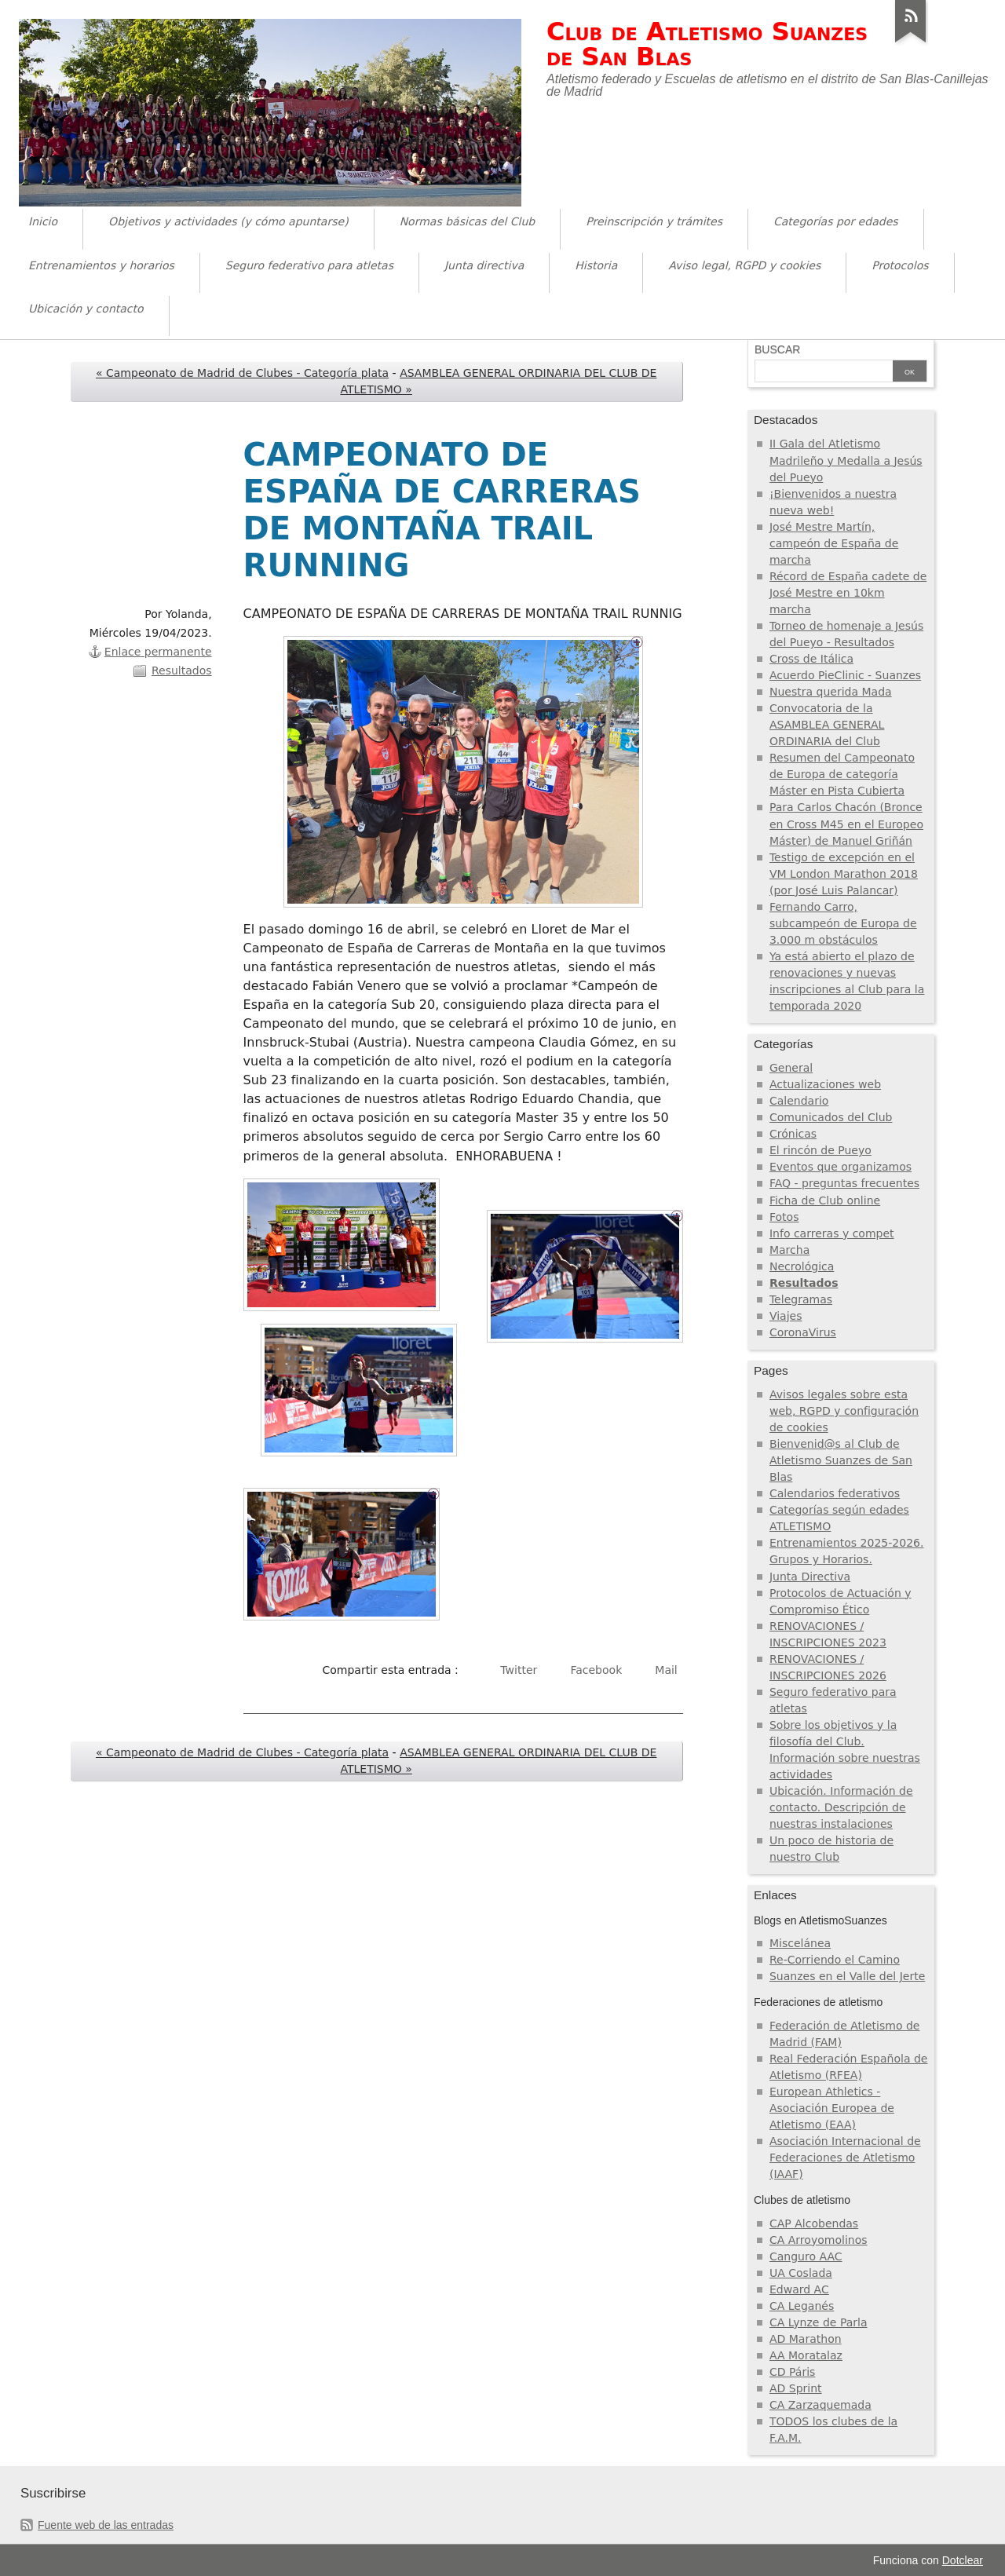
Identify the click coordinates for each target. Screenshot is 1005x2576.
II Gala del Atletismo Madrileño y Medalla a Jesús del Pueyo (846, 460)
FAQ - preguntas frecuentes (844, 1183)
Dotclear (962, 2560)
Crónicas (793, 1133)
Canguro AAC (805, 2256)
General (791, 1067)
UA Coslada (800, 2273)
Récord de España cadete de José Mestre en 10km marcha (847, 593)
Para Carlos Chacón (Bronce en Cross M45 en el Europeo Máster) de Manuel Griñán (846, 823)
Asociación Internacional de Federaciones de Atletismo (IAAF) (845, 2157)
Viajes (785, 1316)
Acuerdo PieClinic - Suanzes (845, 675)
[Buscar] (823, 372)
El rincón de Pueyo (820, 1150)
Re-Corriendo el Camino (834, 1959)
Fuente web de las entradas (106, 2525)
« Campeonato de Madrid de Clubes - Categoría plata (242, 373)
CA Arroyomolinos (818, 2240)
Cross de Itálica (811, 658)
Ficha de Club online (824, 1200)
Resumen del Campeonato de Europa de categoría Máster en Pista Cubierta (842, 774)
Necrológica (801, 1266)
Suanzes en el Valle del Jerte (847, 1976)
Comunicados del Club (831, 1117)
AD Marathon (805, 2339)
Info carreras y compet (831, 1233)
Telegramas (800, 1299)
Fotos (784, 1217)
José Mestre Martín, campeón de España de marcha (833, 543)
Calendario (799, 1100)
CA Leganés (801, 2306)
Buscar (777, 349)
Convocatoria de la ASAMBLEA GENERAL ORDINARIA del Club (826, 724)
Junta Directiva (809, 1576)
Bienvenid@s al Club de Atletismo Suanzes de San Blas (840, 1460)
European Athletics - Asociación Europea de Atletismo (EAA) (831, 2108)
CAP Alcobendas (813, 2223)
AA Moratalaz (805, 2355)
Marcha (789, 1250)
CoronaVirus (802, 1332)
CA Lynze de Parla (818, 2322)
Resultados (182, 670)
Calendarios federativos (834, 1493)
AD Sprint (795, 2388)
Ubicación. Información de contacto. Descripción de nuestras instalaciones (841, 1807)
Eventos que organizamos (840, 1166)
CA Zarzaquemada (820, 2405)
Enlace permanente (158, 651)
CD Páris (792, 2372)
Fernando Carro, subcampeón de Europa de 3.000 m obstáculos (843, 923)
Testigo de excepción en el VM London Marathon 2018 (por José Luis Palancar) (843, 874)
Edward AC (799, 2289)
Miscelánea (800, 1943)
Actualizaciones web (825, 1084)
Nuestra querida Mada (830, 691)
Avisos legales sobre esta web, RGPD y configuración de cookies (844, 1411)
